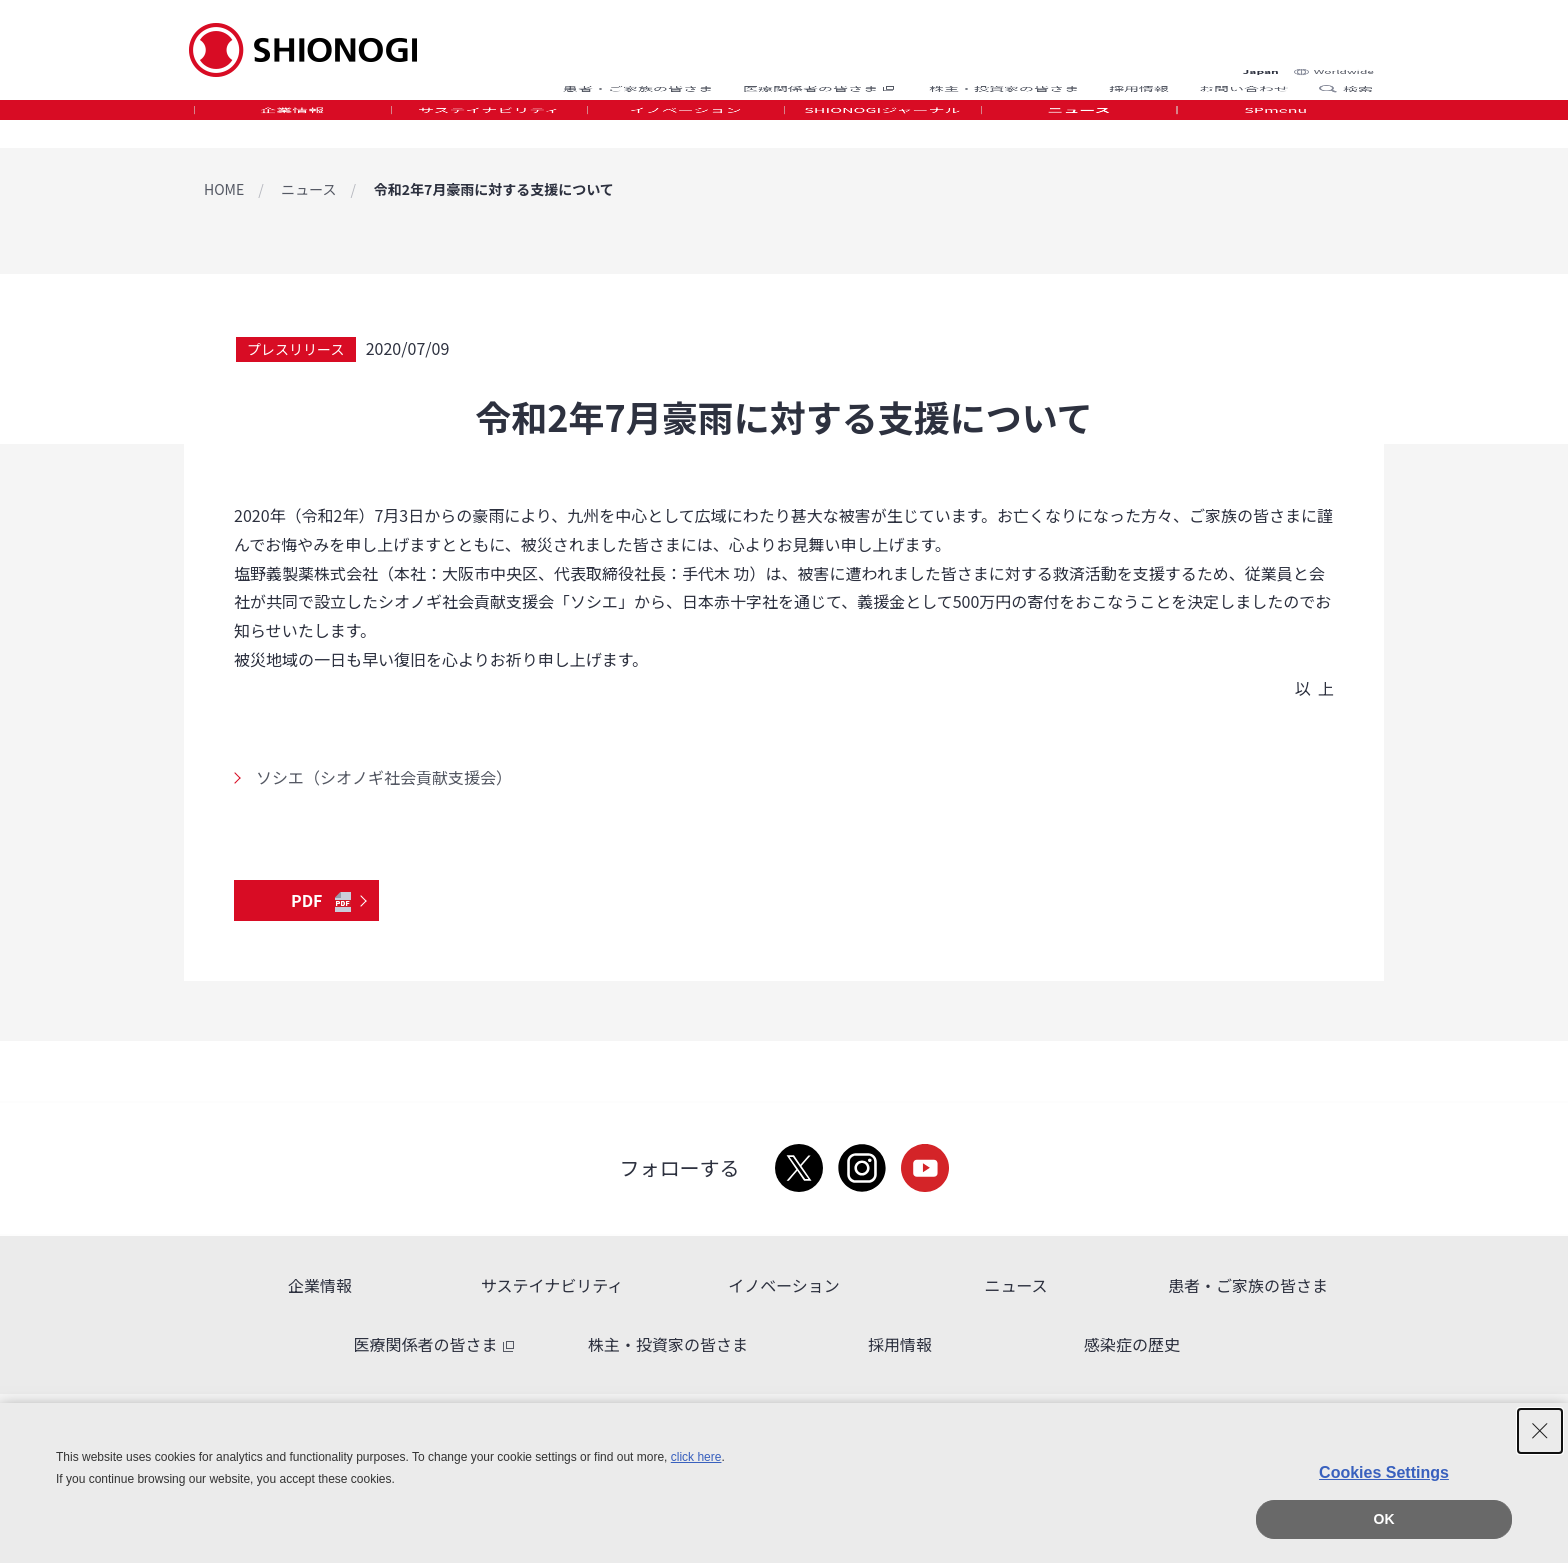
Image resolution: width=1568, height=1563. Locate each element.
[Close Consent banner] (1540, 1431)
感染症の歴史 (1132, 1344)
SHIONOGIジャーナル (882, 124)
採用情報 (1139, 72)
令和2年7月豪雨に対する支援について (494, 189)
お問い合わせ (1244, 72)
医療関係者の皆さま (821, 72)
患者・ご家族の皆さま (638, 72)
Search (1334, 73)
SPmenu (1275, 124)
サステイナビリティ (489, 124)
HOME (224, 189)
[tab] (292, 124)
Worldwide (1344, 31)
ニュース (1078, 124)
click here (696, 1457)
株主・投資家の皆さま (1004, 72)
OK (1384, 1519)
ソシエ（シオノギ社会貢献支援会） (384, 777)
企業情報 (292, 124)
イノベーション (686, 124)
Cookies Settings (1384, 1472)
